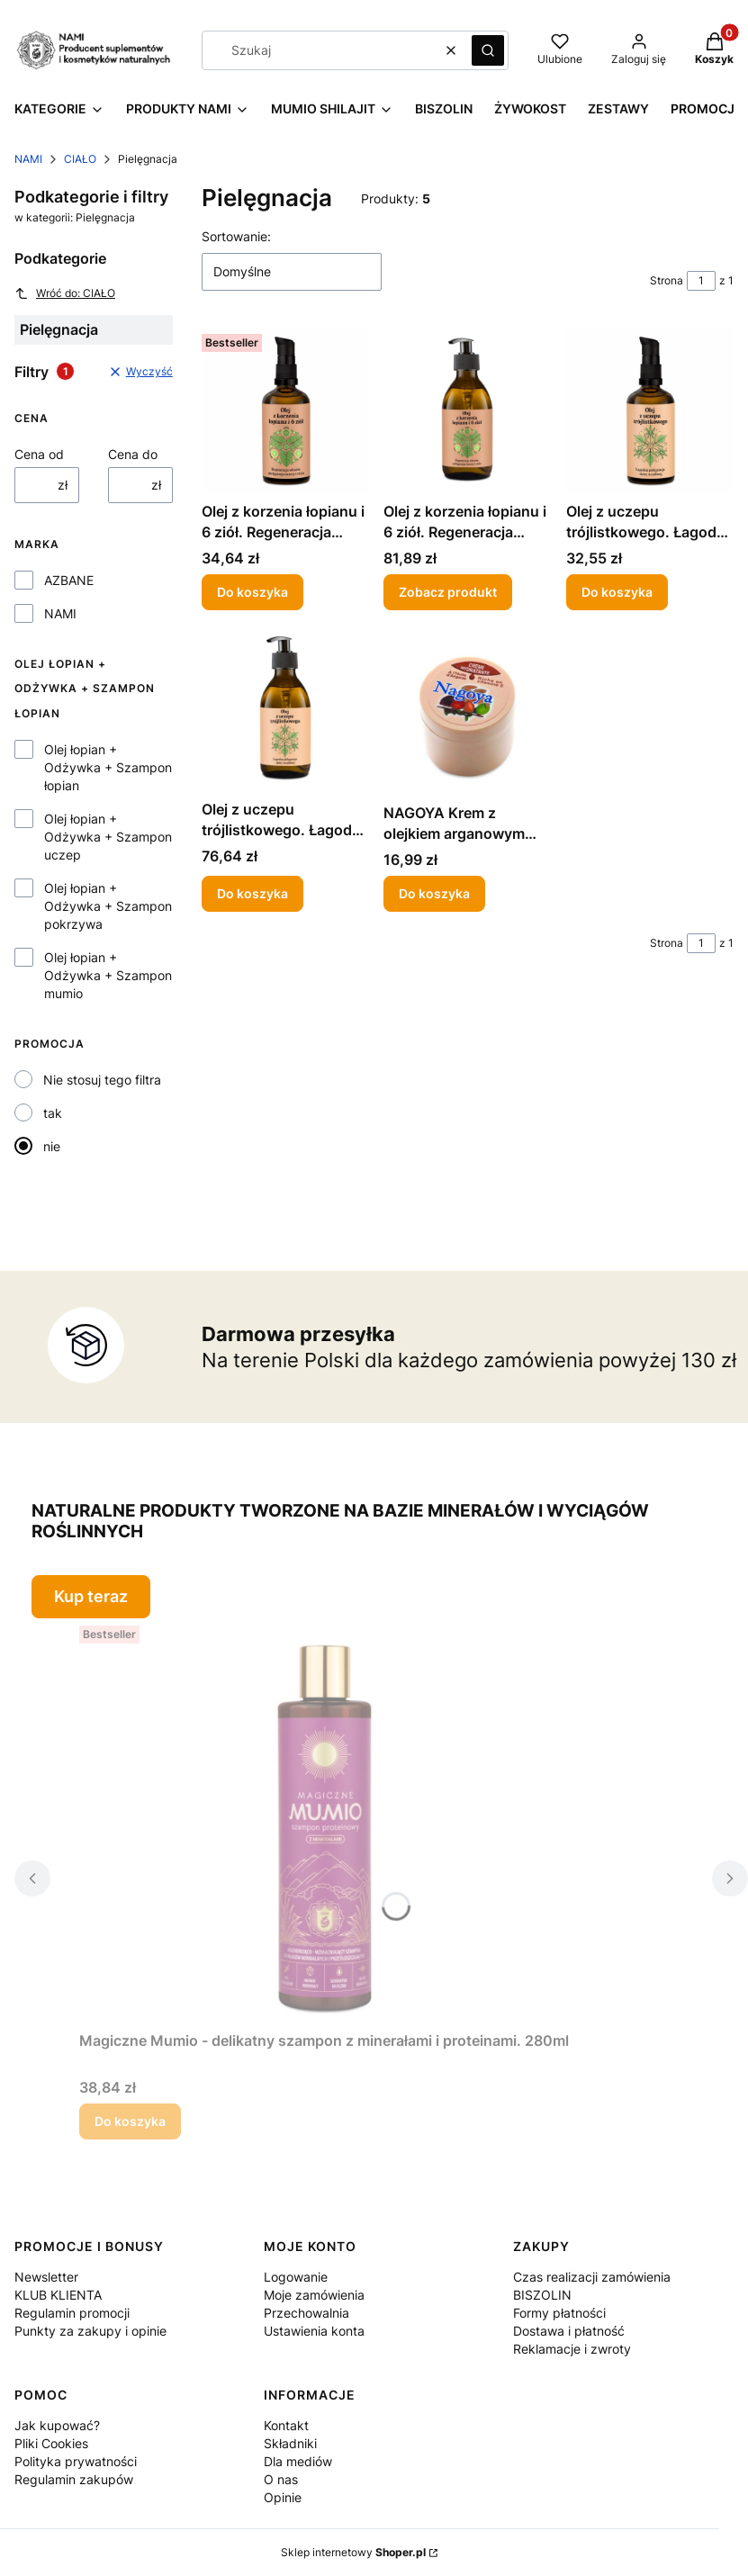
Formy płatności (559, 2312)
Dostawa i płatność (569, 2330)
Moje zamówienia (314, 2294)
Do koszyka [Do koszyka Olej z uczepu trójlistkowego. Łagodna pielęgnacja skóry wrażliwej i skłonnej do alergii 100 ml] (617, 591)
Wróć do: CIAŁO (64, 293)
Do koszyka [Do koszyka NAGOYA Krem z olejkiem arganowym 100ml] (434, 893)
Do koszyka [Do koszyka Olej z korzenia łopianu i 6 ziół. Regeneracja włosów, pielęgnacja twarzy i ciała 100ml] (252, 591)
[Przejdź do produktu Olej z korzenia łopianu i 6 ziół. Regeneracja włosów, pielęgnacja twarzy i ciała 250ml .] (467, 410)
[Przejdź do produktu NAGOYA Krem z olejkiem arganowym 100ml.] (467, 710)
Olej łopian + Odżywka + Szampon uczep (108, 836)
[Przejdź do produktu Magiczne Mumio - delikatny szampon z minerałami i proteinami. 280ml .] (324, 1820)
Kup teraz (91, 1596)
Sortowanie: (236, 236)
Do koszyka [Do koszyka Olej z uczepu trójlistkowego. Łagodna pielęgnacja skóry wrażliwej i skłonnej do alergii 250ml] (252, 893)
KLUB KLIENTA (58, 2294)
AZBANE (69, 580)
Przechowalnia (306, 2312)
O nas (281, 2479)
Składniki (290, 2443)
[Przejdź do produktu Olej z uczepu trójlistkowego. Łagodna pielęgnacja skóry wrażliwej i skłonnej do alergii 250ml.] (285, 708)
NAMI (28, 159)
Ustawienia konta (314, 2330)
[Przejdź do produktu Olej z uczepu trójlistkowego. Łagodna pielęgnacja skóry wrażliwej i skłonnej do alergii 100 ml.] (650, 410)
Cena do (133, 454)
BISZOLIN (542, 2294)
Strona (666, 280)
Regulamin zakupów (73, 2479)
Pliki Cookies (51, 2443)
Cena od (39, 454)
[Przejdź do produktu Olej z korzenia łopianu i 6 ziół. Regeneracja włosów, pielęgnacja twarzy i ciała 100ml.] (285, 410)
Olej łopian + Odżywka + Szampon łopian (108, 767)
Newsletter (46, 2276)
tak (52, 1113)
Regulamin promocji (72, 2312)
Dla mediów (298, 2461)
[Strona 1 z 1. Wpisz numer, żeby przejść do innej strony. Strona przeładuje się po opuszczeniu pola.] (701, 281)
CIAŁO (80, 159)
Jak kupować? (57, 2425)
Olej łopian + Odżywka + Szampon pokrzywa (108, 906)
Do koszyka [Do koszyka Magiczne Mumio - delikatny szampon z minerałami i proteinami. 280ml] (130, 2121)
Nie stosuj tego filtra (102, 1079)
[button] (488, 50)
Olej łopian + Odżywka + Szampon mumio (108, 975)
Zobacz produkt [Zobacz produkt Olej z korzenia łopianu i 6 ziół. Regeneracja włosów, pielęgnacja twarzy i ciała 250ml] (448, 591)
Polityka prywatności (75, 2461)
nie (51, 1146)
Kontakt (286, 2425)
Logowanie (296, 2276)
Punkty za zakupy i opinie (90, 2330)
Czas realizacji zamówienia (592, 2276)
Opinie (283, 2497)
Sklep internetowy (353, 2552)
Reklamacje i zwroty (572, 2348)
